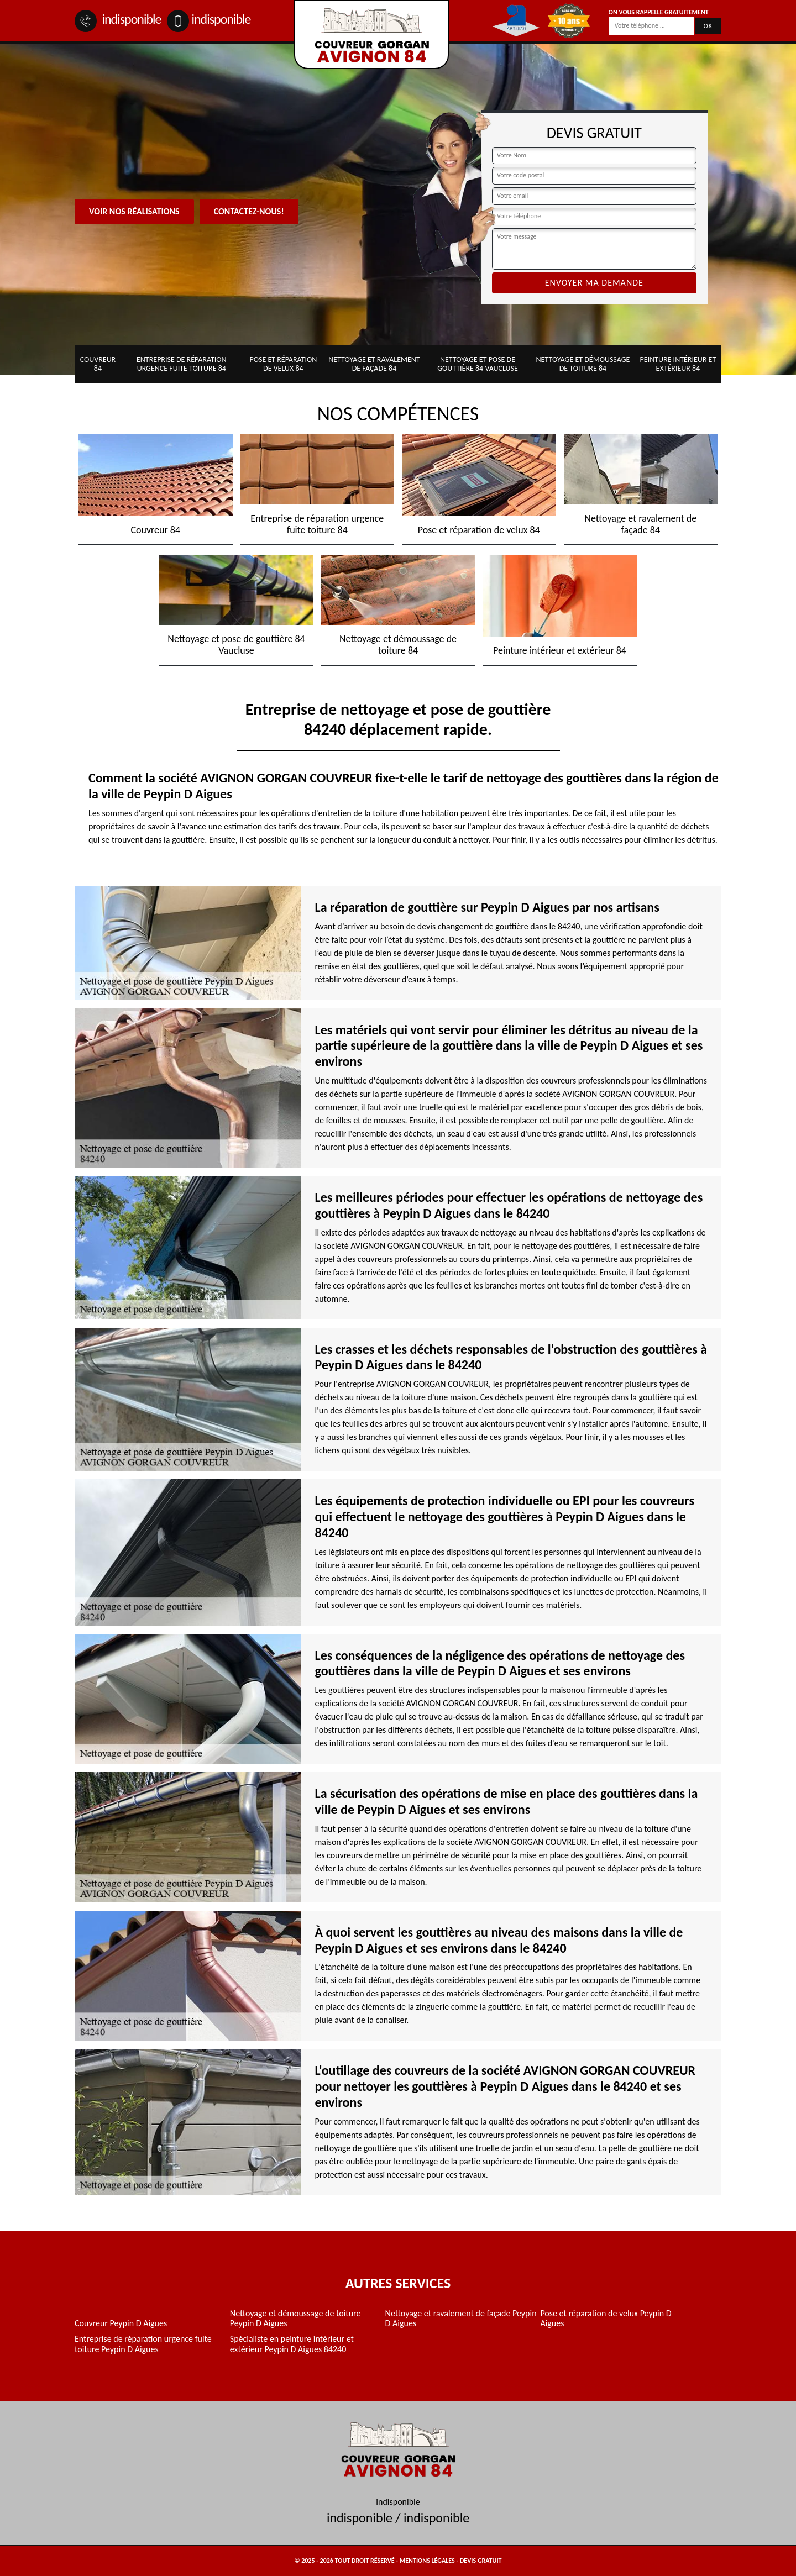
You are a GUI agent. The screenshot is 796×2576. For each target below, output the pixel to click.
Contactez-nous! (249, 211)
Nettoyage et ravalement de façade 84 (374, 364)
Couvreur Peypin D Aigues (121, 2323)
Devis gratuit (481, 2560)
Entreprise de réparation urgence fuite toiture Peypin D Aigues (143, 2344)
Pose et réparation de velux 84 (283, 364)
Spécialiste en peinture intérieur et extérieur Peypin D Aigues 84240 (292, 2344)
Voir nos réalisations (134, 211)
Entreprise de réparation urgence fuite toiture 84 (182, 364)
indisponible (118, 19)
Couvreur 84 (98, 364)
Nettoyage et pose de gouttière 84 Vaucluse (477, 364)
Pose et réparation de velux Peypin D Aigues (605, 2318)
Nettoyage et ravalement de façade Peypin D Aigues (461, 2318)
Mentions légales (427, 2560)
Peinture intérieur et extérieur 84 (678, 364)
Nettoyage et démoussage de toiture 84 (583, 364)
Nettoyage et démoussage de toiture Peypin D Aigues (295, 2318)
